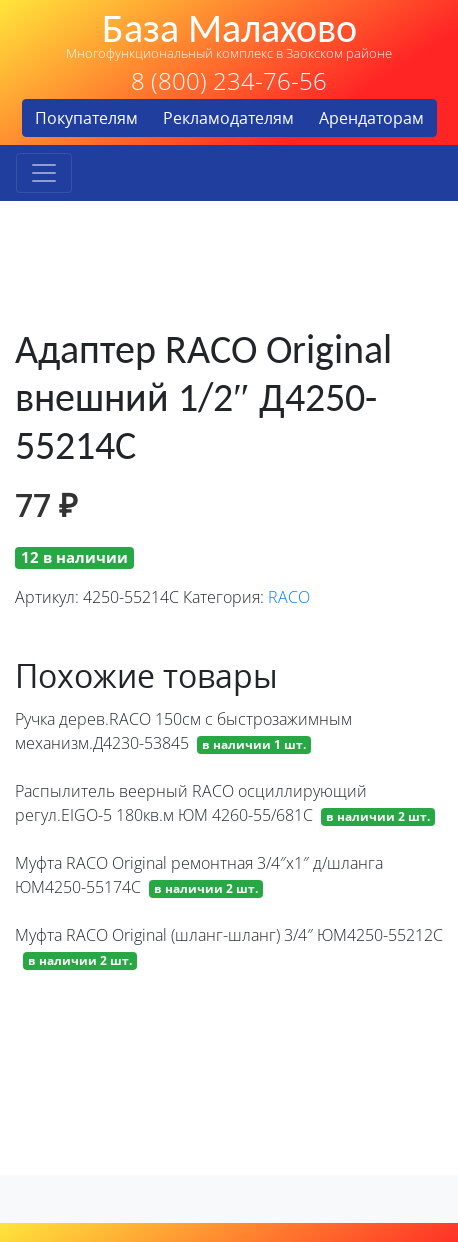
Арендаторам (371, 118)
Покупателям (86, 118)
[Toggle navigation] (44, 173)
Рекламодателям (228, 118)
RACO (289, 597)
